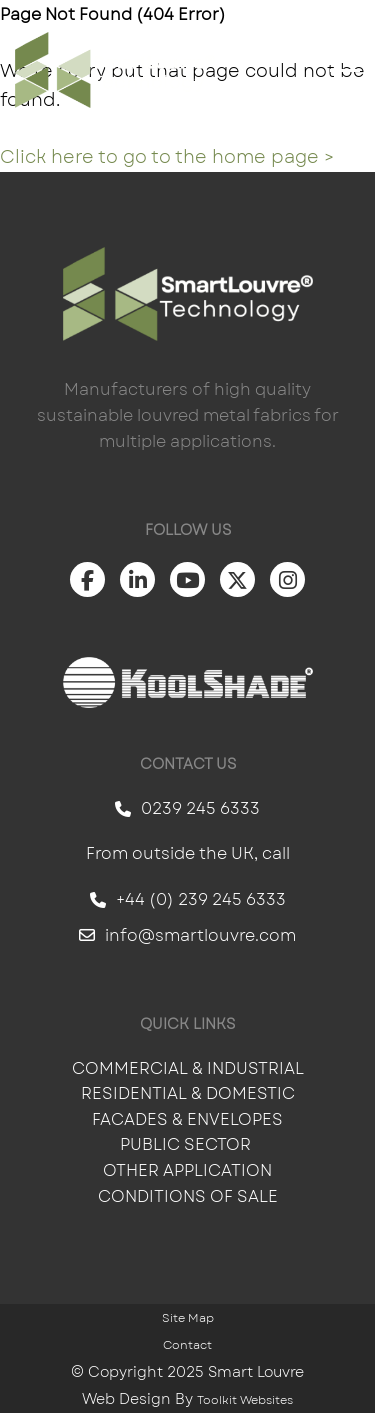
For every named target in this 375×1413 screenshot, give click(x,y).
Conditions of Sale (188, 1196)
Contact (187, 1345)
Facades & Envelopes (187, 1119)
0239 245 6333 (187, 808)
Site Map (188, 1318)
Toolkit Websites (245, 1400)
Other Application (187, 1170)
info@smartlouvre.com (187, 935)
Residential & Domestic (188, 1093)
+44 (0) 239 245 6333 (188, 899)
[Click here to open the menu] (345, 70)
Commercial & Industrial (188, 1068)
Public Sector (187, 1144)
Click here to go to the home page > (167, 157)
